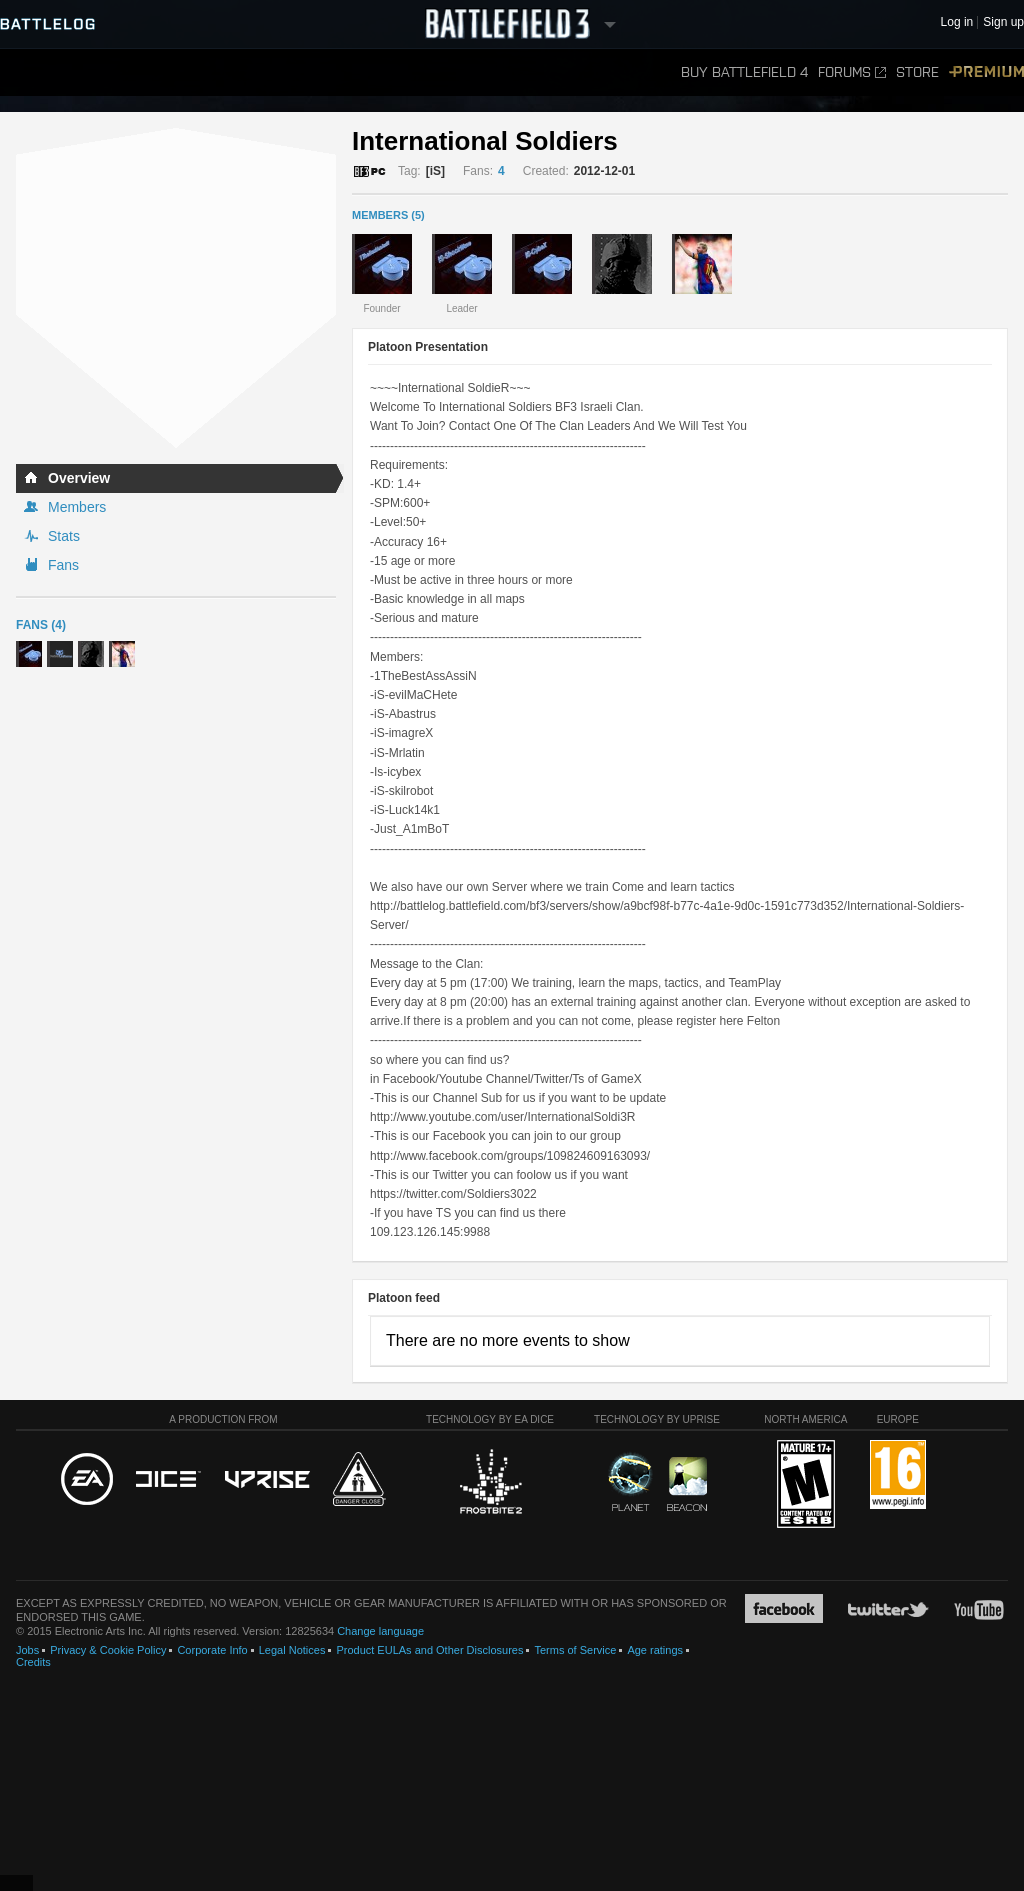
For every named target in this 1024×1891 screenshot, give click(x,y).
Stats (64, 536)
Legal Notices (292, 1650)
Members (77, 507)
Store (917, 72)
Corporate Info (212, 1650)
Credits (33, 1662)
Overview (79, 478)
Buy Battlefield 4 (744, 72)
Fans (63, 565)
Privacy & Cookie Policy (108, 1650)
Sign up (1003, 22)
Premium (986, 72)
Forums (852, 72)
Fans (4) (41, 625)
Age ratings (655, 1650)
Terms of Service (575, 1650)
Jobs (27, 1650)
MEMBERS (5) (388, 215)
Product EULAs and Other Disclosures (429, 1650)
